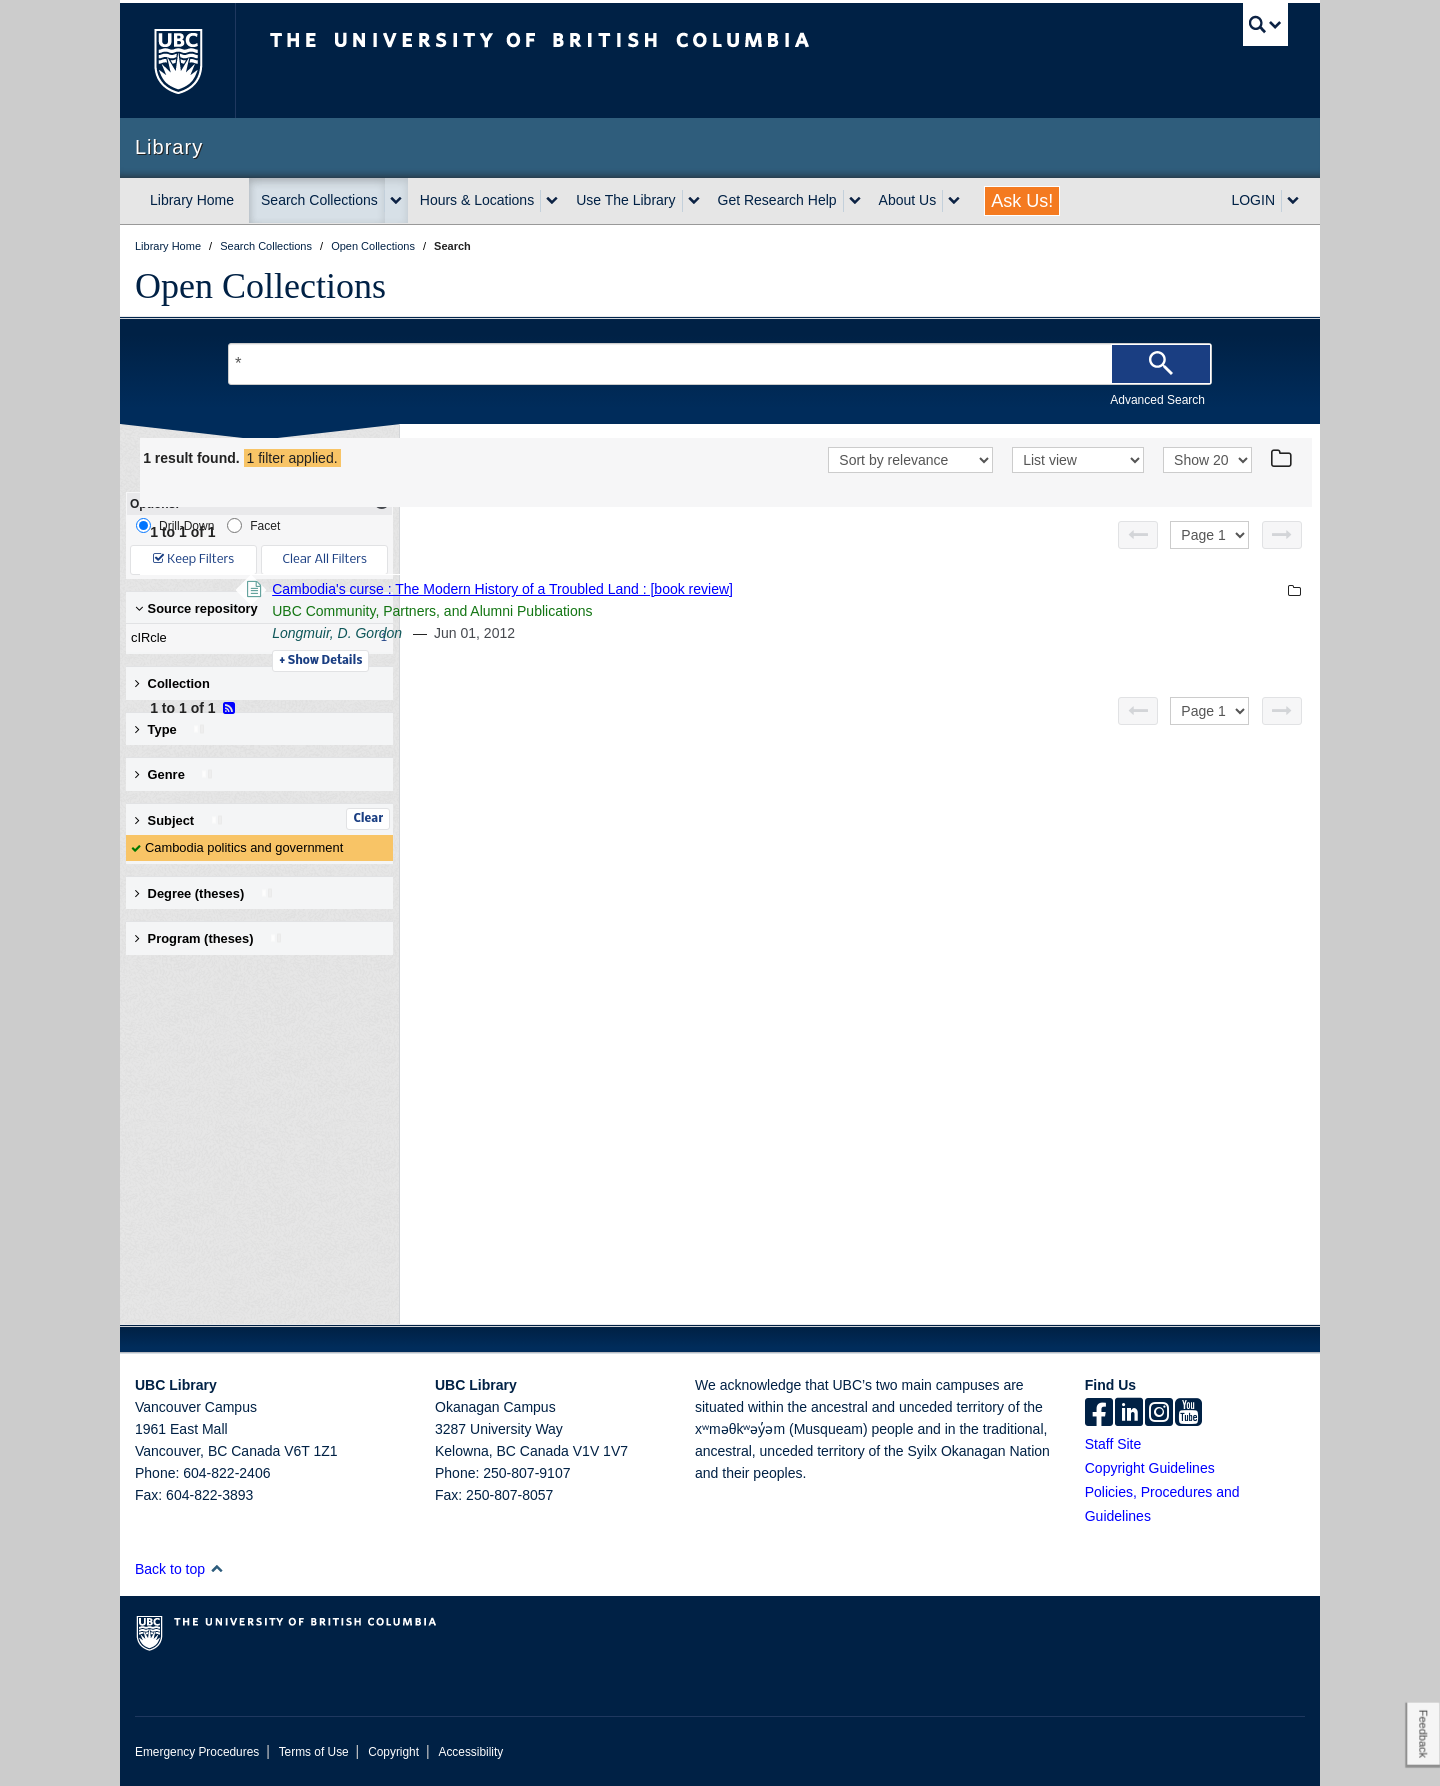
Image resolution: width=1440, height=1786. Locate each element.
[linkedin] (1129, 1414)
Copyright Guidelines (1150, 1468)
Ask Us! (1022, 201)
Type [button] (170, 729)
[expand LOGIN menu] (1293, 201)
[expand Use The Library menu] (694, 201)
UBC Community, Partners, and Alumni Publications (706, 611)
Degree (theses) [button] (204, 893)
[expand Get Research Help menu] (855, 201)
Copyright (393, 1752)
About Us (908, 200)
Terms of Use (314, 1752)
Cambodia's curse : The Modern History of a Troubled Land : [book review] (776, 589)
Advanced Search (1157, 400)
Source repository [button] (196, 608)
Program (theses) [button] (209, 938)
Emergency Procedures (197, 1752)
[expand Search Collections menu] (396, 201)
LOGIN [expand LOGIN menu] (1253, 200)
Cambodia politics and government (244, 847)
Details (594, 661)
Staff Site (1113, 1444)
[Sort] (910, 460)
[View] (1078, 460)
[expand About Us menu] (954, 201)
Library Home (192, 200)
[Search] (1161, 364)
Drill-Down (175, 525)
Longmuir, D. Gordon (611, 633)
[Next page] (1282, 535)
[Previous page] (1138, 535)
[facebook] (1099, 1414)
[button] (216, 1568)
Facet (253, 525)
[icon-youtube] (1188, 1414)
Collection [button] (172, 683)
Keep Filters (193, 559)
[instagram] (1159, 1414)
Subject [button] (179, 820)
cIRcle (255, 638)
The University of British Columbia (177, 60)
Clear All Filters (325, 559)
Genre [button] (174, 774)
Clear (368, 819)
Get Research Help (777, 200)
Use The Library (625, 200)
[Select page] (1209, 535)
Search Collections (319, 200)
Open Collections (260, 286)
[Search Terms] (720, 364)
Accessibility (470, 1752)
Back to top (179, 1569)
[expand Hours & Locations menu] (552, 201)
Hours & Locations (477, 200)
